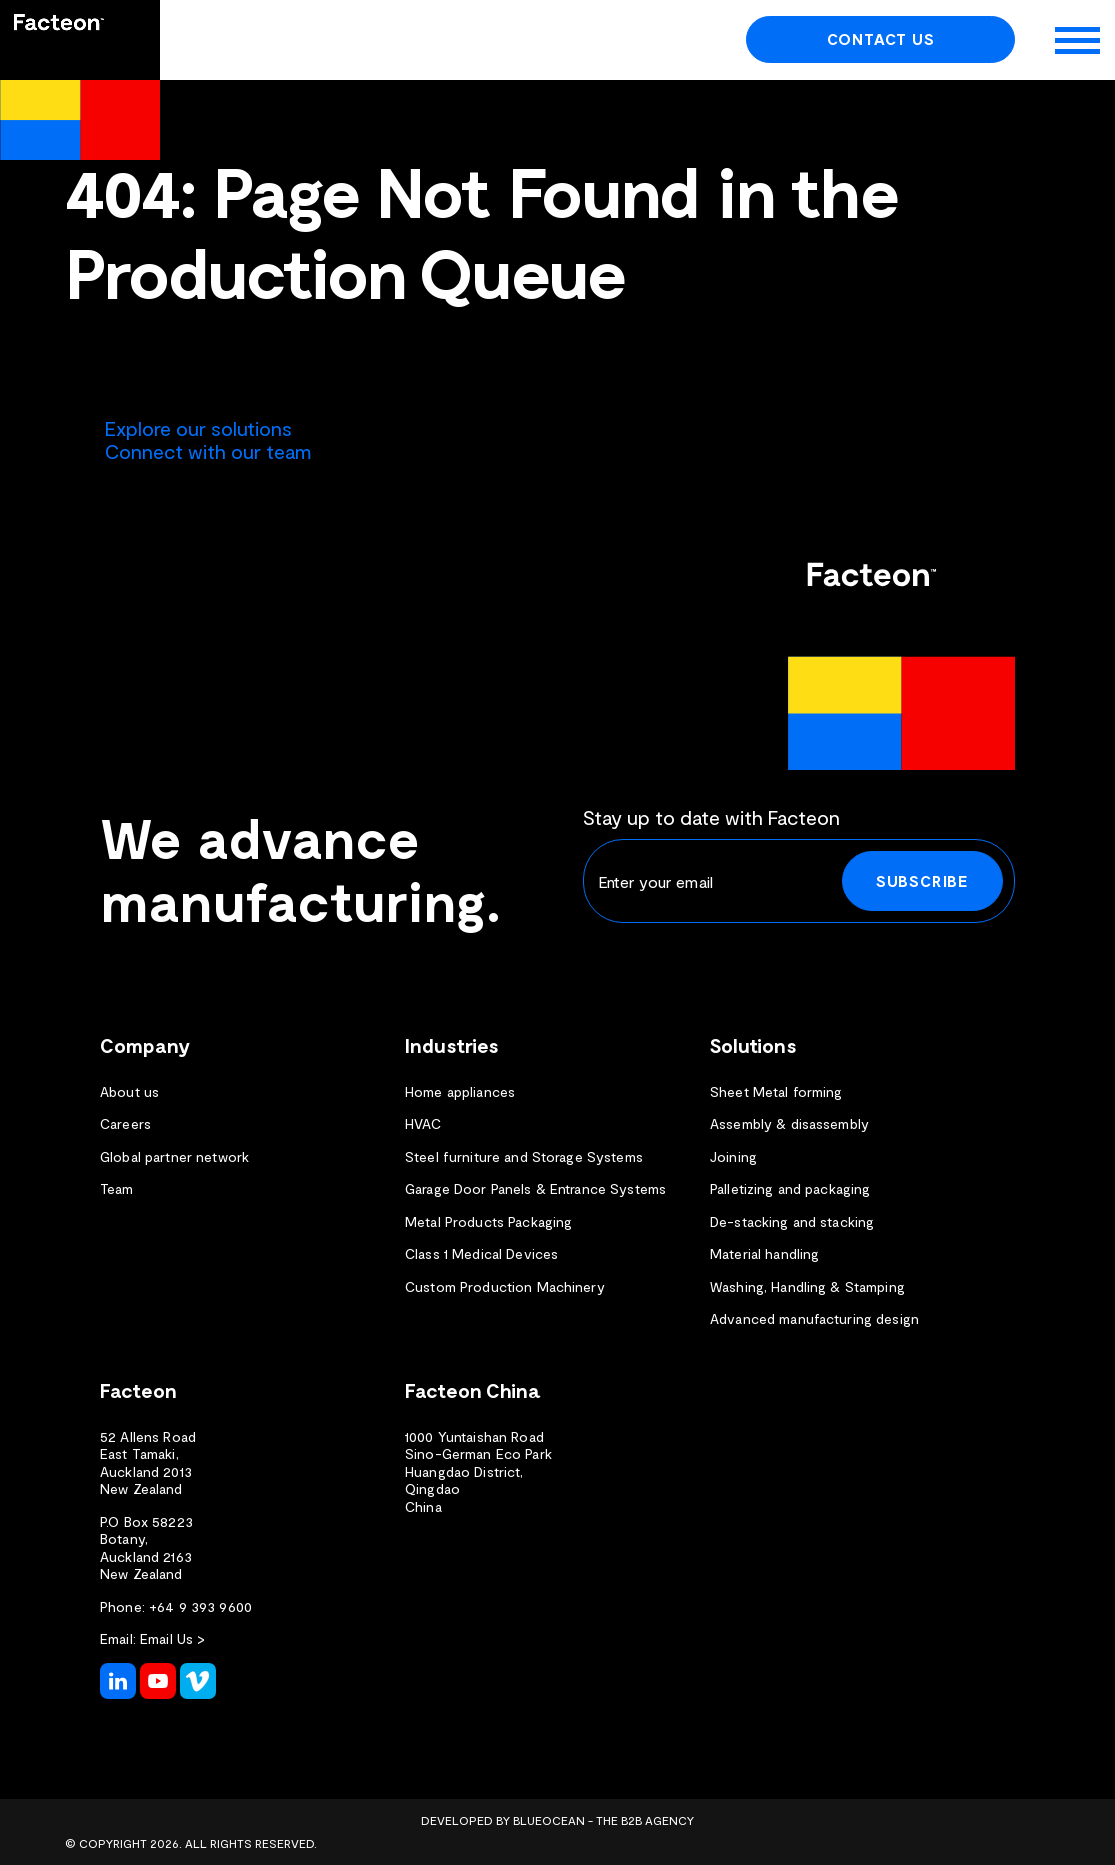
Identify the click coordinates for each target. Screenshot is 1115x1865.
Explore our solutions (198, 428)
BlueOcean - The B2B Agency (603, 1820)
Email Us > (172, 1638)
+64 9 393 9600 (200, 1606)
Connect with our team (208, 451)
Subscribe (922, 880)
